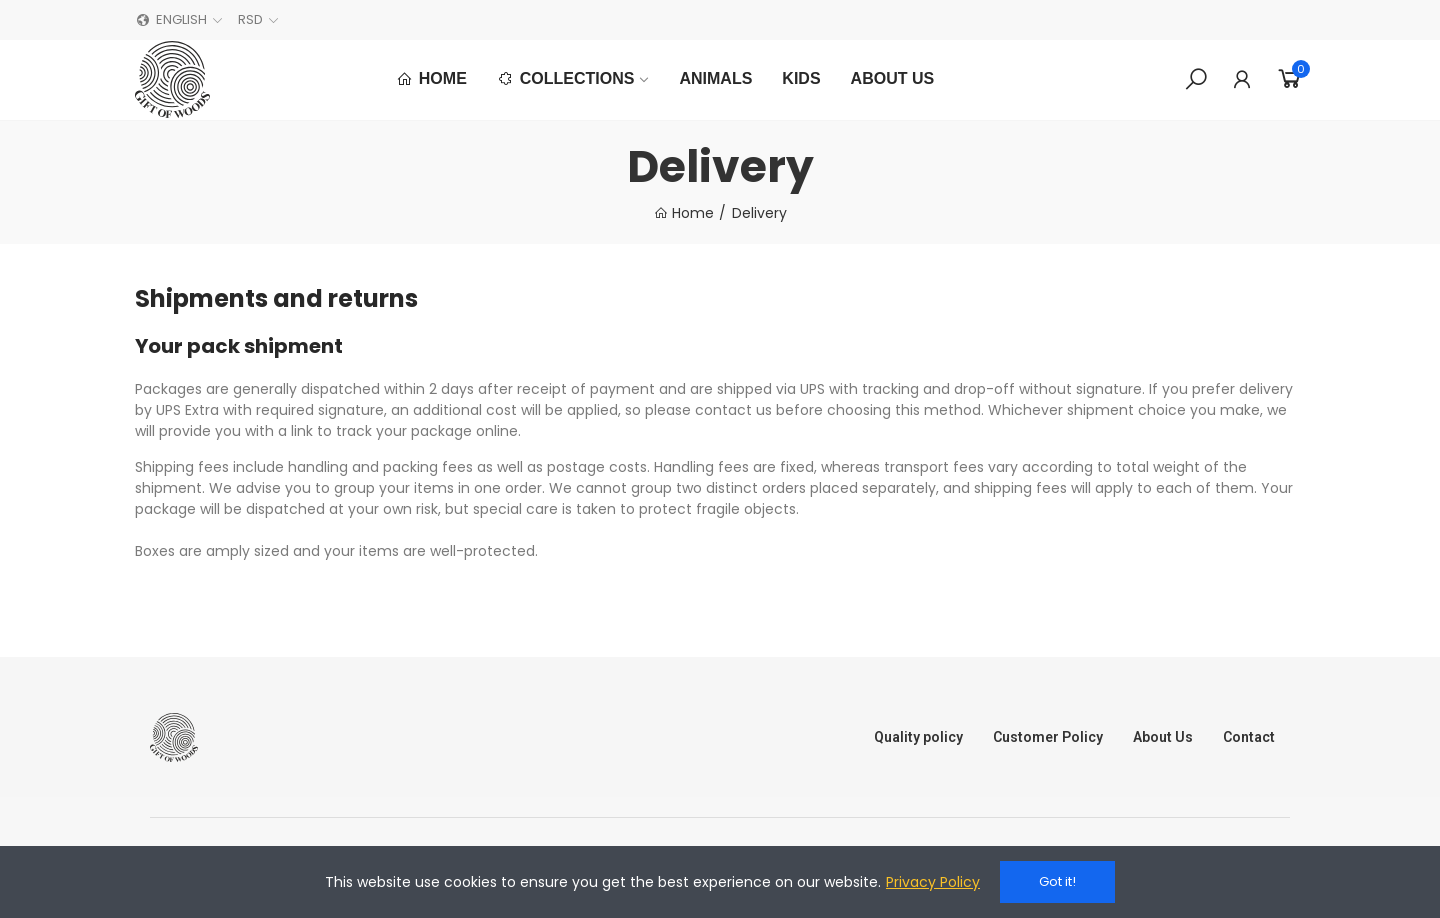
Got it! (1057, 881)
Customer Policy (1048, 737)
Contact (1249, 737)
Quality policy (918, 737)
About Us (1163, 737)
